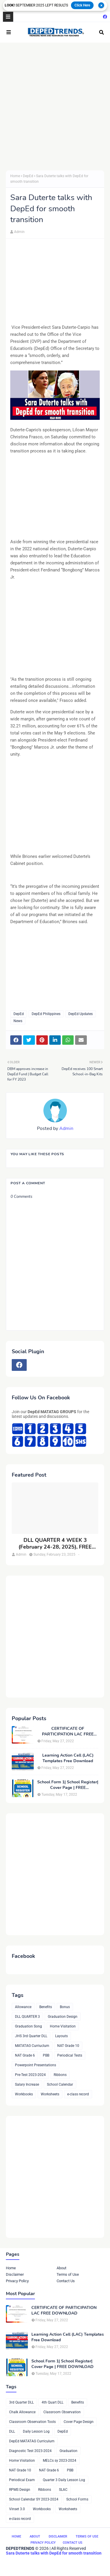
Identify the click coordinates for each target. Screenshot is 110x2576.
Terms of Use (68, 2274)
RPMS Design (19, 2490)
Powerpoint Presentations (35, 2065)
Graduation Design (62, 2017)
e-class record (78, 2094)
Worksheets (50, 2094)
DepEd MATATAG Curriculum (32, 2441)
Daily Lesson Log (36, 2431)
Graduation (68, 2451)
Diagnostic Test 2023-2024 (30, 2451)
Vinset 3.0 (17, 2509)
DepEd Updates (80, 1014)
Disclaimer (15, 2274)
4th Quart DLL (52, 2402)
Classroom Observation (62, 2412)
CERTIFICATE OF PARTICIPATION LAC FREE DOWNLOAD (68, 1731)
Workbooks (24, 2094)
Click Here (82, 5)
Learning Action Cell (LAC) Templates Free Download (68, 1758)
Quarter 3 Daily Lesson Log (64, 2480)
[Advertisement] (55, 106)
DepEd (28, 176)
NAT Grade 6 (25, 2055)
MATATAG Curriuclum (32, 2046)
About (61, 2268)
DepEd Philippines (46, 1014)
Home (15, 176)
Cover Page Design (79, 2422)
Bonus (65, 2007)
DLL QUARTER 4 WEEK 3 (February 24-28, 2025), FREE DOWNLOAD (55, 1544)
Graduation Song (28, 2026)
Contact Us (66, 2281)
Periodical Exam (22, 2480)
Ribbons (60, 2075)
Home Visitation (63, 2026)
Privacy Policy (17, 2281)
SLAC (63, 2490)
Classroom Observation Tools (32, 2422)
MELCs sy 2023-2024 (59, 2460)
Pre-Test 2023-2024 (30, 2075)
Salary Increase (27, 2084)
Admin (19, 232)
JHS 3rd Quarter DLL (31, 2036)
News (17, 1021)
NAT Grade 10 (68, 2046)
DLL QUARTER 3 (27, 2017)
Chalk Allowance (22, 2412)
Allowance (23, 2007)
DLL (12, 2431)
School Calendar (60, 2084)
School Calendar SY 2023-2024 (33, 2499)
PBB (46, 2055)
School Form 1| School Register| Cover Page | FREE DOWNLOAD (67, 1785)
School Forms (77, 2499)
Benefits (45, 2007)
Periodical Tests (69, 2055)
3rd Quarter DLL (21, 2402)
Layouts (61, 2036)
